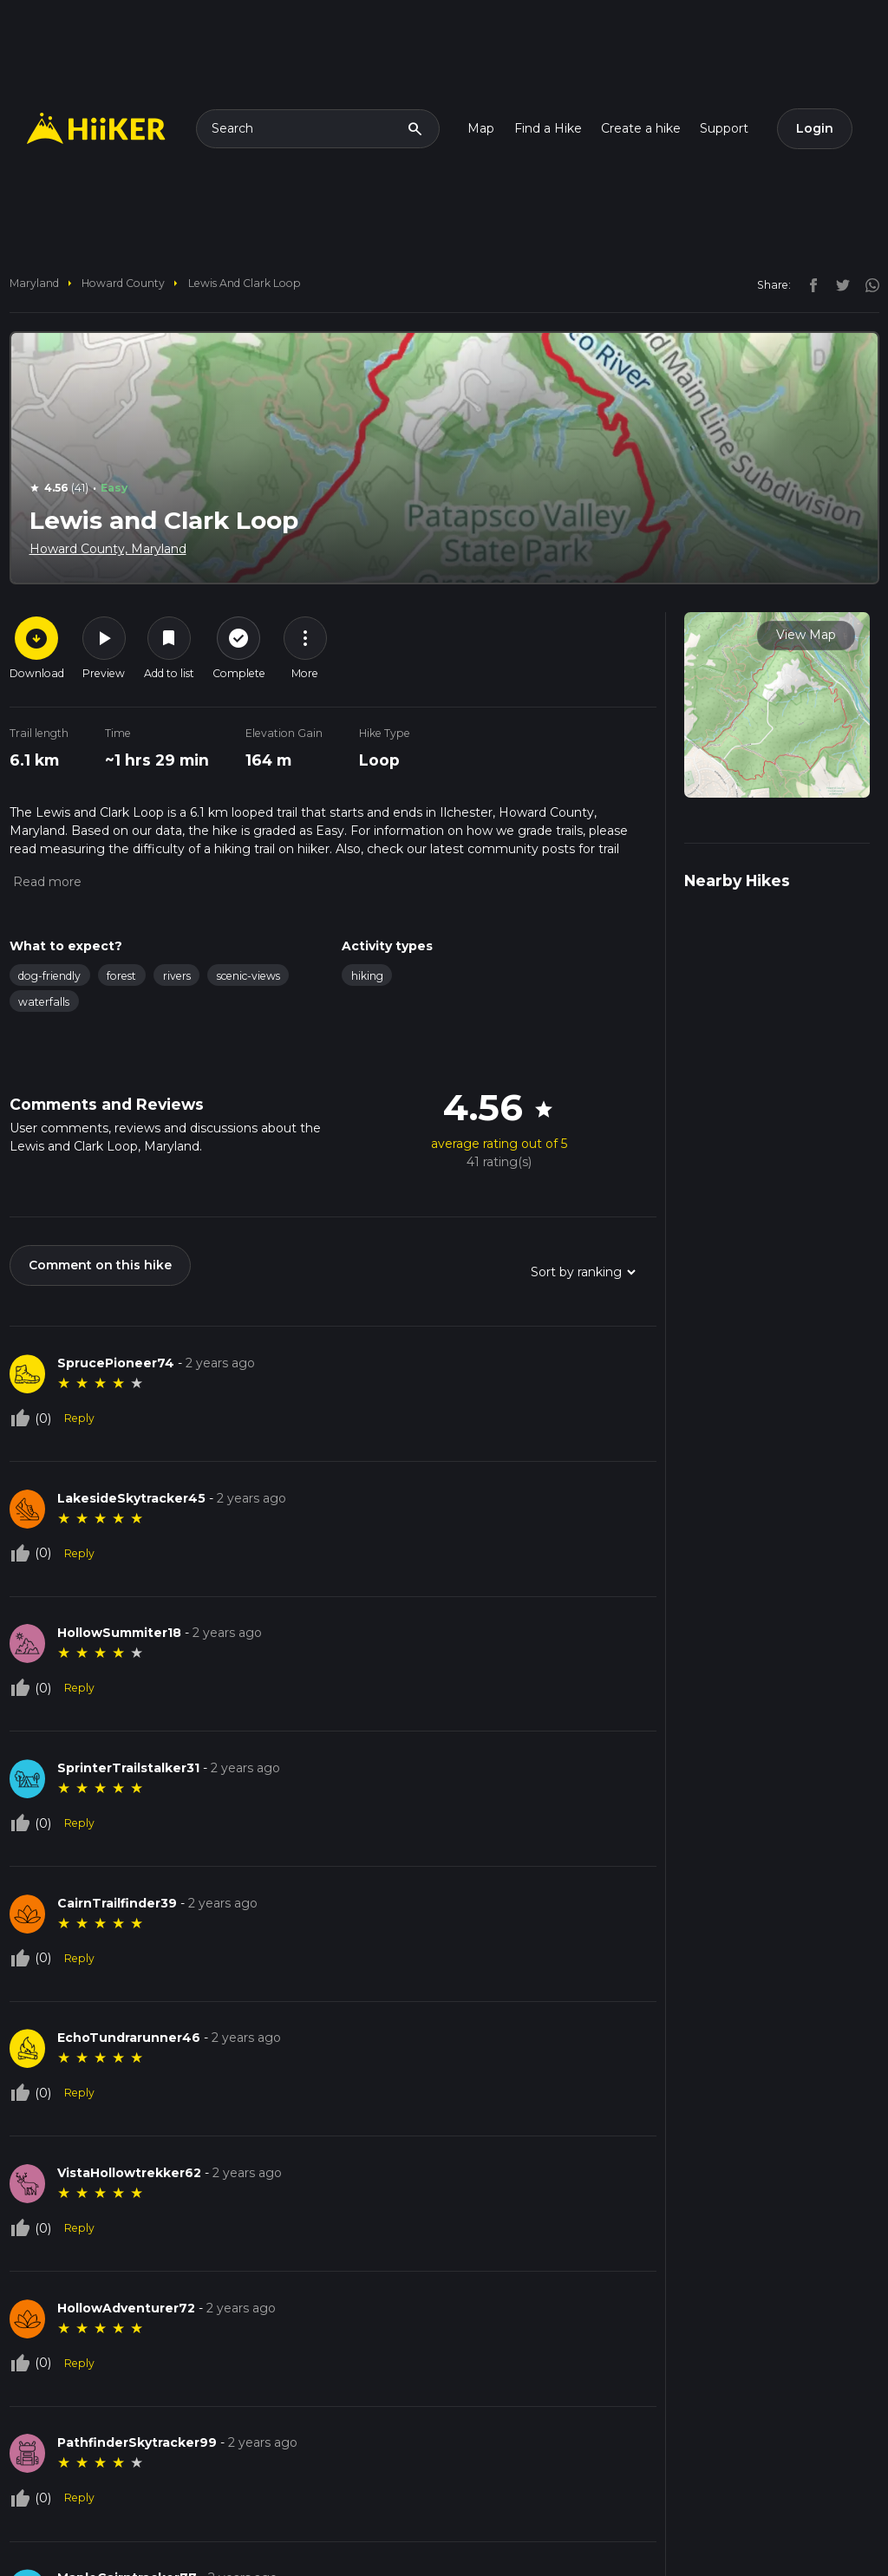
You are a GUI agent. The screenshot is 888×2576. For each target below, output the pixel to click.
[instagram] (866, 284)
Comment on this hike (100, 1265)
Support (724, 128)
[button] (46, 882)
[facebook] (809, 284)
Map (480, 128)
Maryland (34, 283)
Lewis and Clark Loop (244, 283)
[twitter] (838, 284)
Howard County (123, 283)
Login (814, 128)
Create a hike (641, 128)
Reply (79, 1418)
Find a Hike (548, 128)
